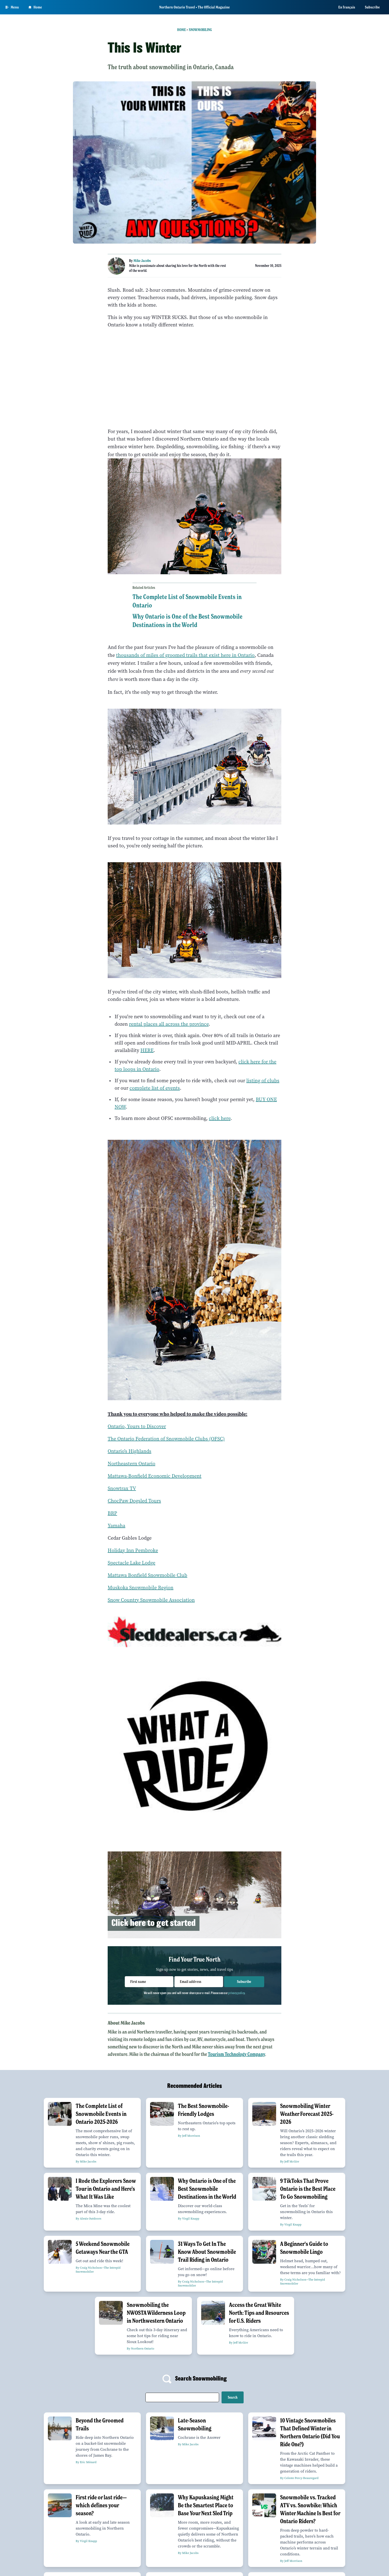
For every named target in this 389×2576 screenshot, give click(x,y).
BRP (112, 1513)
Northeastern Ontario (131, 1463)
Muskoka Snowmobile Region (140, 1587)
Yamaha (116, 1525)
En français (346, 7)
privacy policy (236, 1993)
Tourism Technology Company (236, 2054)
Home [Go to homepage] (35, 7)
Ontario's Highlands (129, 1451)
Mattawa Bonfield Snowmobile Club (147, 1575)
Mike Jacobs (142, 260)
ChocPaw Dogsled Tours (134, 1500)
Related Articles (143, 587)
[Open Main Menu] (12, 7)
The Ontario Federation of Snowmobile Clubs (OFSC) (166, 1438)
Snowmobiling (200, 30)
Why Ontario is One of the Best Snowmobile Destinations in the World (187, 620)
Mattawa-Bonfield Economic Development (154, 1475)
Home (181, 30)
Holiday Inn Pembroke (133, 1550)
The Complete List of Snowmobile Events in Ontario (187, 601)
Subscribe (372, 7)
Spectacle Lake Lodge (131, 1562)
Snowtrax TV (122, 1488)
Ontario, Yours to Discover (137, 1426)
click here (219, 1118)
